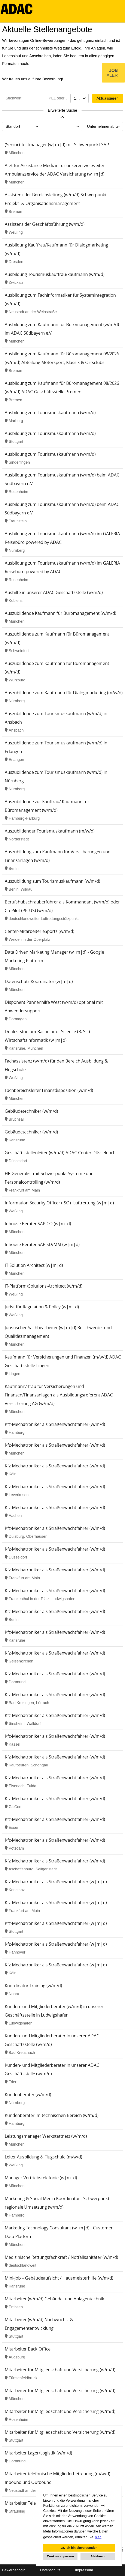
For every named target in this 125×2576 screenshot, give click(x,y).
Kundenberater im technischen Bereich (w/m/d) (51, 2115)
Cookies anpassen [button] (60, 2556)
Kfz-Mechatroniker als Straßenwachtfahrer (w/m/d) (55, 1424)
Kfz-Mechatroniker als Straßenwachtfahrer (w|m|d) (56, 1882)
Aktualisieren (108, 98)
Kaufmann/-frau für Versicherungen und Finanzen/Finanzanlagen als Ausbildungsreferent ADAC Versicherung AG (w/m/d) (59, 1394)
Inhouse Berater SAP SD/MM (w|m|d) (42, 1244)
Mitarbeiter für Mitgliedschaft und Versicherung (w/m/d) (60, 2370)
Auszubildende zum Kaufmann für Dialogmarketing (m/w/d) (64, 693)
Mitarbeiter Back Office (28, 2349)
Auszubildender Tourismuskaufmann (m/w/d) (50, 831)
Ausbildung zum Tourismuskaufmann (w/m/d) (50, 412)
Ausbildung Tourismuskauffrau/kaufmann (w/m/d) (54, 274)
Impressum (84, 2570)
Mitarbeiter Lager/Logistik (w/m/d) (38, 2453)
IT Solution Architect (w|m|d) (34, 1265)
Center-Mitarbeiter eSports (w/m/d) (39, 931)
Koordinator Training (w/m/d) (33, 1985)
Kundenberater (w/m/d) (28, 2094)
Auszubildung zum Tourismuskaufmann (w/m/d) (52, 881)
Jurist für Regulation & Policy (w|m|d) (42, 1307)
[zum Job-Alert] (113, 73)
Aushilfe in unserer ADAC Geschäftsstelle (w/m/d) (54, 592)
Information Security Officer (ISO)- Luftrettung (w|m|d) (59, 1203)
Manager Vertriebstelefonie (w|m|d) (41, 2178)
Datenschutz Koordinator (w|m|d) (39, 981)
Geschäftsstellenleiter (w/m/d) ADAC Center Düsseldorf (59, 1153)
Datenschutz (50, 2570)
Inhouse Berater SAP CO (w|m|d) (38, 1223)
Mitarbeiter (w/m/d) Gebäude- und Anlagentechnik (54, 2299)
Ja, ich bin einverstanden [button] (79, 2547)
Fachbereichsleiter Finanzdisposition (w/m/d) (49, 1090)
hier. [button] (98, 2537)
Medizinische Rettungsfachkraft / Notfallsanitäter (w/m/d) (61, 2257)
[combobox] (79, 98)
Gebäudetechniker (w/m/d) (31, 1111)
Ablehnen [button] (98, 2556)
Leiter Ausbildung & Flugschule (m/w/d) (43, 2157)
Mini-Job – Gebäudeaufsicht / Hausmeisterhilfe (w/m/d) (59, 2278)
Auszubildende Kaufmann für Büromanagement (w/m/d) (60, 613)
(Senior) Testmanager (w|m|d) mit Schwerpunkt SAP (57, 144)
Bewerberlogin (13, 2570)
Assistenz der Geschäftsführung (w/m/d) (45, 224)
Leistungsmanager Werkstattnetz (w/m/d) (46, 2136)
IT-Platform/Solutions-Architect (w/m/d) (43, 1286)
